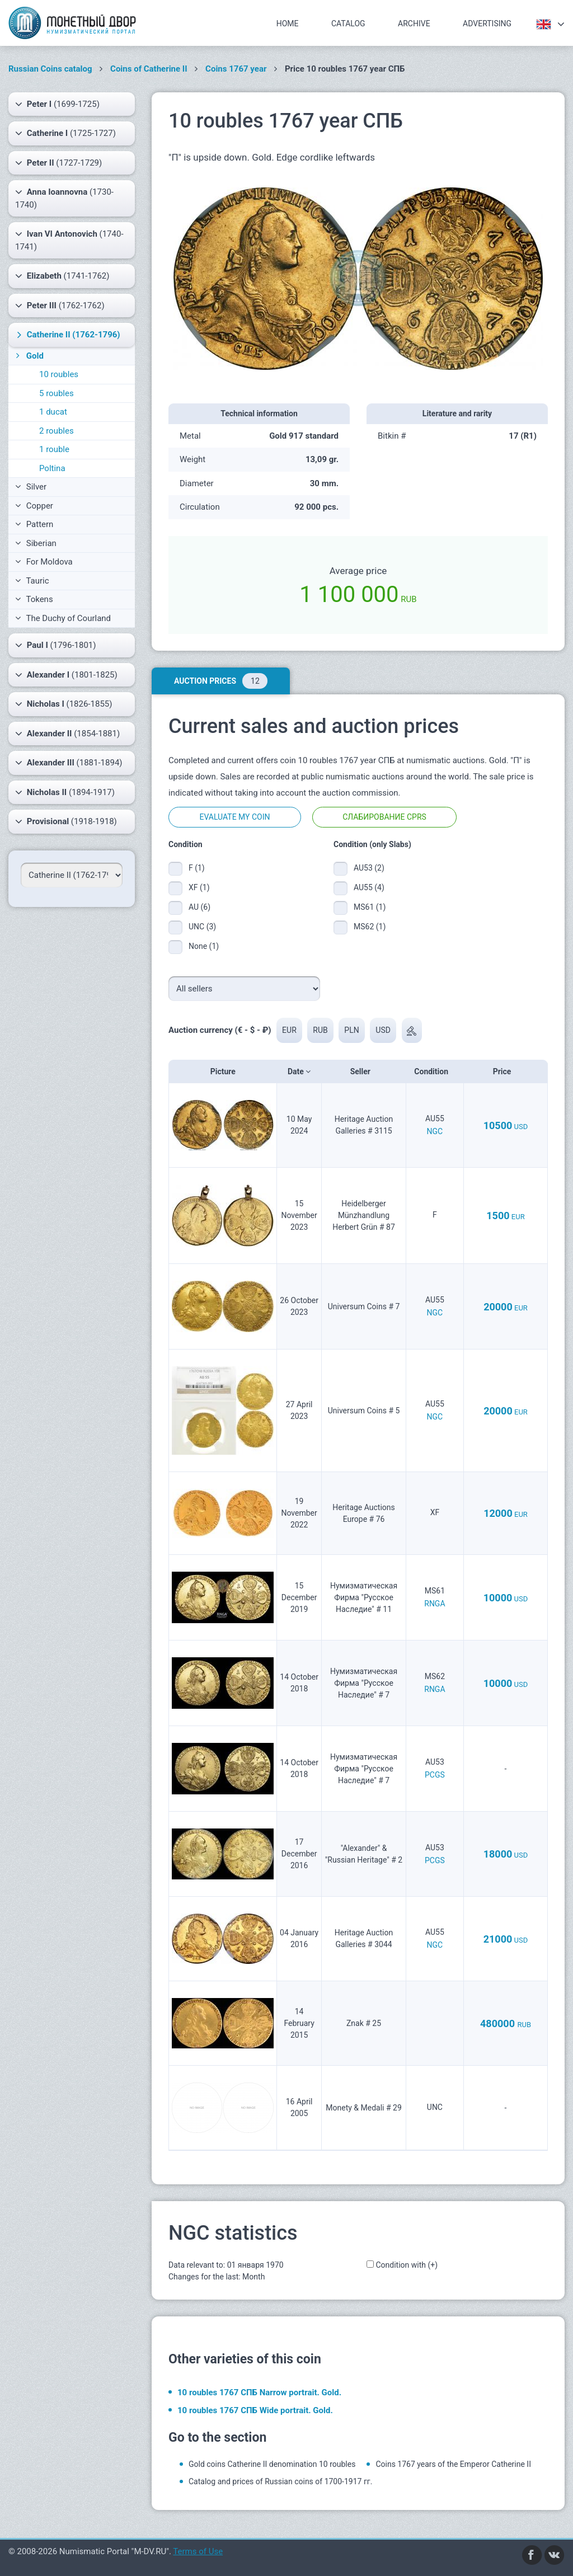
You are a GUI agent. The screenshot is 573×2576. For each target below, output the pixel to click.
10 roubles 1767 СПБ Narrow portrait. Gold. (259, 2392)
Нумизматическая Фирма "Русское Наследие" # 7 (363, 1683)
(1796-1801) (55, 645)
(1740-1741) (69, 239)
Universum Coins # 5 (364, 1410)
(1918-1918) (66, 821)
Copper (34, 506)
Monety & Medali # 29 (364, 2107)
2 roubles (56, 431)
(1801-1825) (66, 674)
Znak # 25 (363, 2023)
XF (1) (199, 887)
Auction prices (220, 681)
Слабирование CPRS (384, 816)
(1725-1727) (65, 133)
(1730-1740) (64, 197)
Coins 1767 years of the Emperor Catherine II (453, 2464)
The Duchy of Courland (63, 618)
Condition (434, 1071)
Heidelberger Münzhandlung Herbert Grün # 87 (363, 1215)
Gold (28, 356)
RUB (320, 1030)
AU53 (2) (369, 867)
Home (287, 23)
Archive (414, 23)
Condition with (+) (406, 2264)
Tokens (34, 599)
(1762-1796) (66, 335)
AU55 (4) (369, 887)
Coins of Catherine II (148, 69)
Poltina (52, 468)
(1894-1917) (65, 792)
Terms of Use (198, 2551)
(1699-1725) (57, 104)
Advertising (487, 23)
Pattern (34, 524)
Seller (364, 1071)
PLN (352, 1030)
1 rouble (54, 449)
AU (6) (199, 906)
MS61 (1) (370, 906)
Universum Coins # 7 (364, 1306)
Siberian (36, 543)
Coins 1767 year (235, 69)
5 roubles (56, 393)
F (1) (197, 867)
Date (299, 1071)
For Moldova (44, 562)
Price (505, 1071)
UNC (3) (202, 926)
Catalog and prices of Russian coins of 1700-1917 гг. (280, 2481)
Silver (30, 487)
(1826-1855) (63, 703)
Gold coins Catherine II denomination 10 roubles (272, 2464)
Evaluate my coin (234, 816)
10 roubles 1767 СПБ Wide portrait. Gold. (255, 2410)
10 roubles (58, 374)
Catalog (348, 23)
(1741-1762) (62, 275)
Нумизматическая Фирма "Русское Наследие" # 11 (363, 1597)
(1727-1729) (58, 162)
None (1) (204, 946)
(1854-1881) (67, 733)
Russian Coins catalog (50, 69)
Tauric (32, 581)
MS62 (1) (370, 926)
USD (383, 1030)
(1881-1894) (69, 762)
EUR (289, 1030)
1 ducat (53, 412)
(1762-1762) (60, 305)
